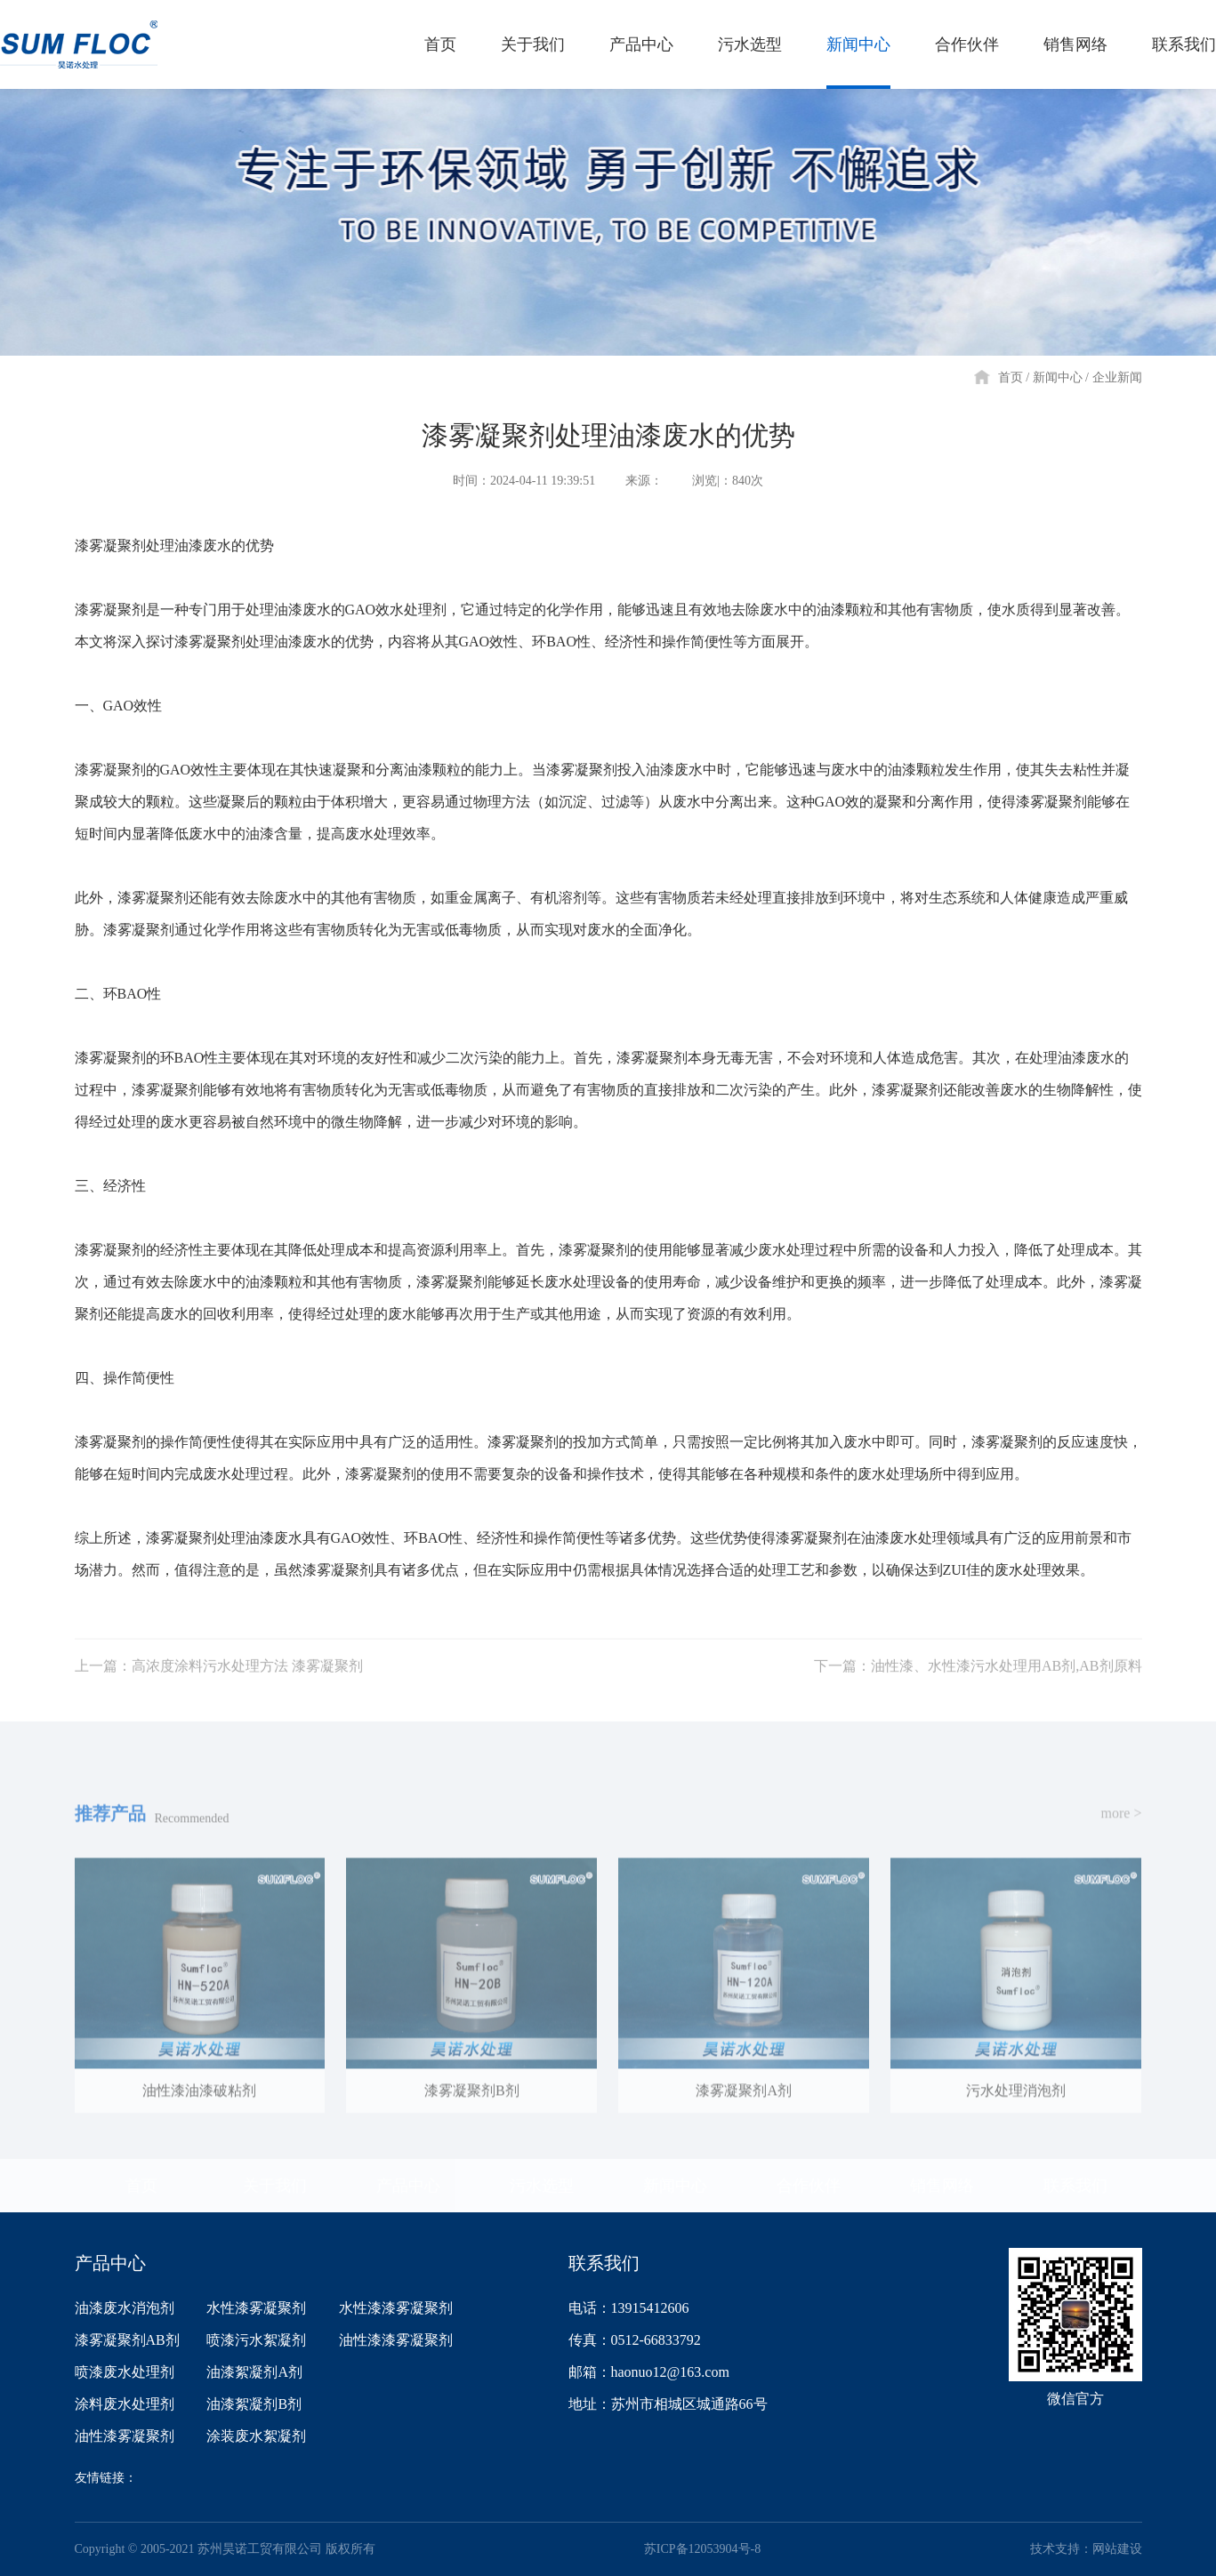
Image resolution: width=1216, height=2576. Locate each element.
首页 (1010, 377)
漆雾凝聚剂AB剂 (127, 2339)
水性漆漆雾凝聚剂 (396, 2307)
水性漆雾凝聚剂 (256, 2307)
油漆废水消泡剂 (124, 2307)
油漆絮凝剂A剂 (254, 2371)
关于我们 (275, 2186)
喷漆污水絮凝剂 (256, 2339)
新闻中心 (1058, 377)
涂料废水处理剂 (124, 2403)
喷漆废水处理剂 (124, 2371)
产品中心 (408, 2186)
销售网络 (942, 2186)
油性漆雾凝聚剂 (124, 2436)
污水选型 (542, 2186)
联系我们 (1075, 2186)
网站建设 (1117, 2549)
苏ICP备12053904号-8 (702, 2549)
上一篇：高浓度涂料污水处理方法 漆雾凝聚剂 (219, 1689)
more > (1121, 1837)
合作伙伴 (809, 2186)
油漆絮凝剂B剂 (254, 2403)
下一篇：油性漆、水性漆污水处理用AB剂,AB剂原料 (977, 1689)
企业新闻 (1117, 377)
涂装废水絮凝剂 (256, 2436)
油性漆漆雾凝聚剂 (396, 2339)
